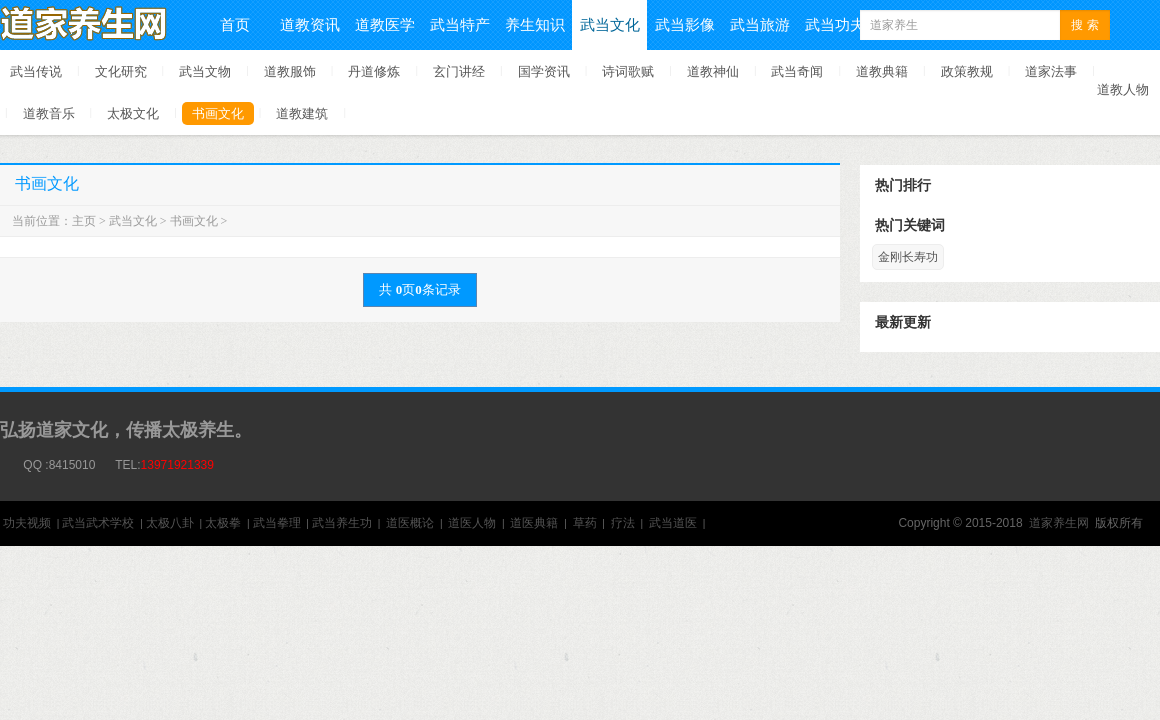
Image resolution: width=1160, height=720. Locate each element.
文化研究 (121, 71)
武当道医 (673, 523)
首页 (235, 24)
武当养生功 (342, 523)
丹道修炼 (374, 71)
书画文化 (218, 113)
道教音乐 (49, 113)
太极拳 (223, 523)
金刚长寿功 (908, 257)
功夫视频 (27, 523)
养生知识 (535, 24)
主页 (84, 221)
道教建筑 (302, 113)
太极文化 (133, 113)
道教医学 (385, 24)
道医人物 (472, 523)
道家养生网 (1059, 523)
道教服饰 (290, 71)
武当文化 (610, 24)
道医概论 (410, 523)
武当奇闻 (797, 71)
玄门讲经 (459, 71)
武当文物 (205, 71)
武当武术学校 (98, 523)
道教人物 (1123, 89)
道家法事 (1051, 71)
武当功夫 (835, 24)
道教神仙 (713, 71)
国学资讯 (544, 71)
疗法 (623, 523)
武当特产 (460, 24)
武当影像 (685, 24)
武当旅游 (760, 24)
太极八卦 (170, 523)
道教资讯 (310, 24)
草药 (585, 523)
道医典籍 (534, 523)
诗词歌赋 (628, 71)
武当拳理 (277, 523)
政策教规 (967, 71)
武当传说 (36, 71)
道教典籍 (882, 71)
